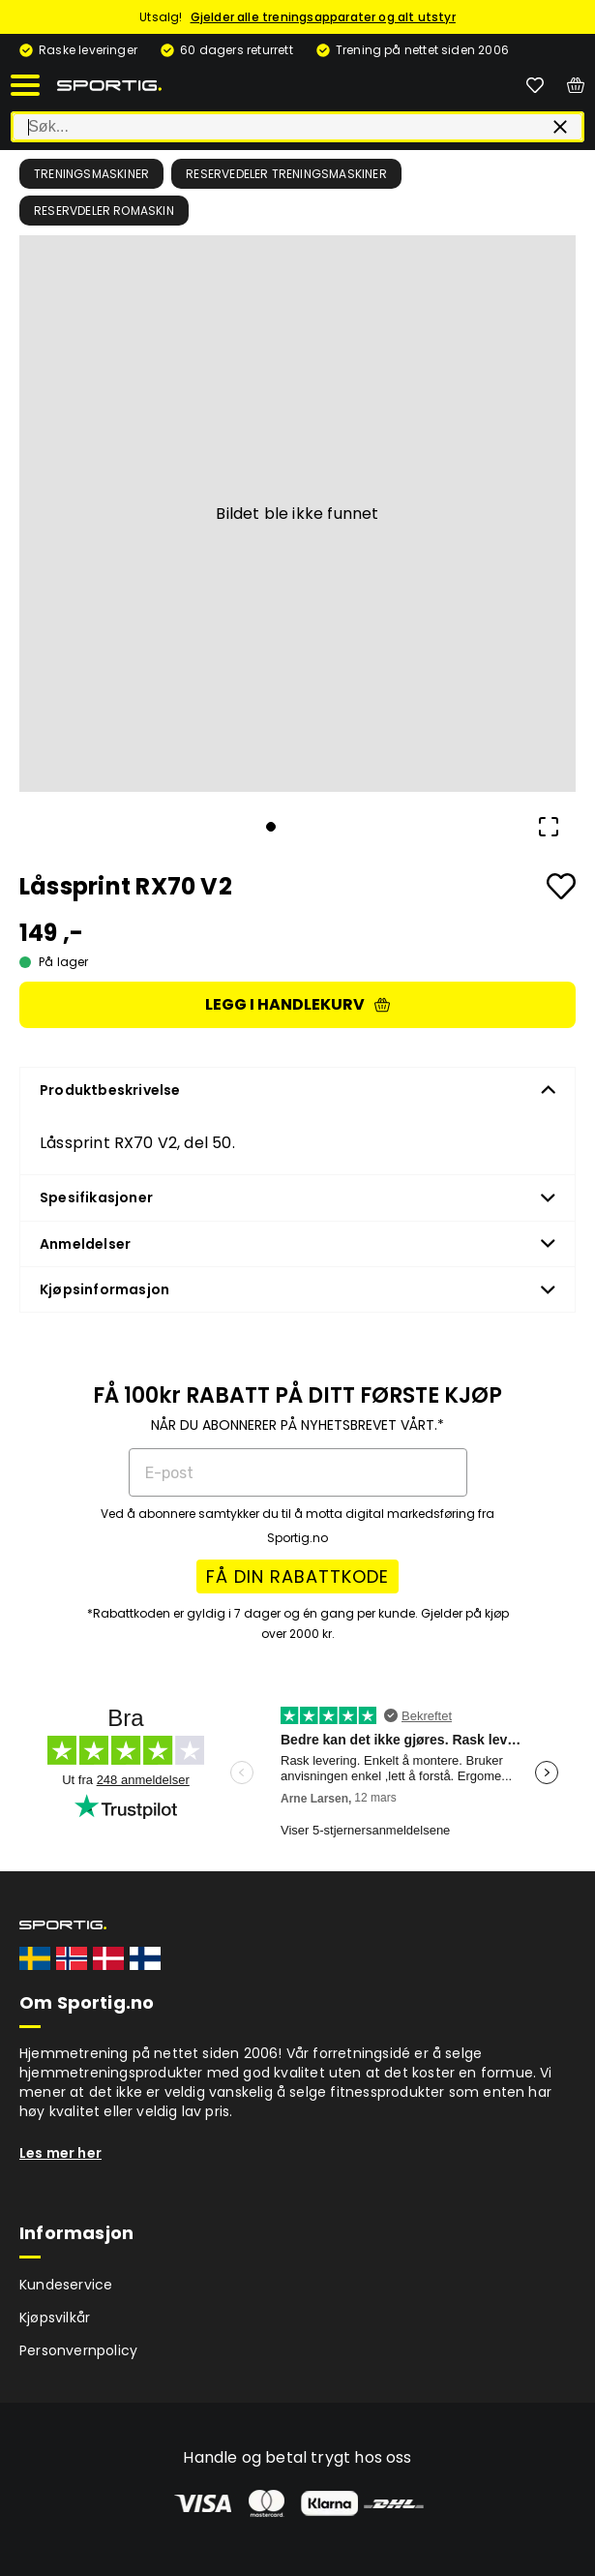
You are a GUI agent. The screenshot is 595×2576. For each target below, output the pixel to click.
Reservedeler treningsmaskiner (286, 174)
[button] (297, 513)
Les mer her (60, 2153)
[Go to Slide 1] (271, 827)
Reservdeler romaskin (104, 210)
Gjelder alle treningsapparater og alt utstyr (323, 17)
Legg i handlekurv (297, 1004)
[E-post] (298, 1472)
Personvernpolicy (78, 2350)
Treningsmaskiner (91, 174)
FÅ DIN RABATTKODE (297, 1576)
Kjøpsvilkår (54, 2317)
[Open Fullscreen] (548, 826)
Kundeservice (65, 2284)
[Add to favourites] (561, 886)
